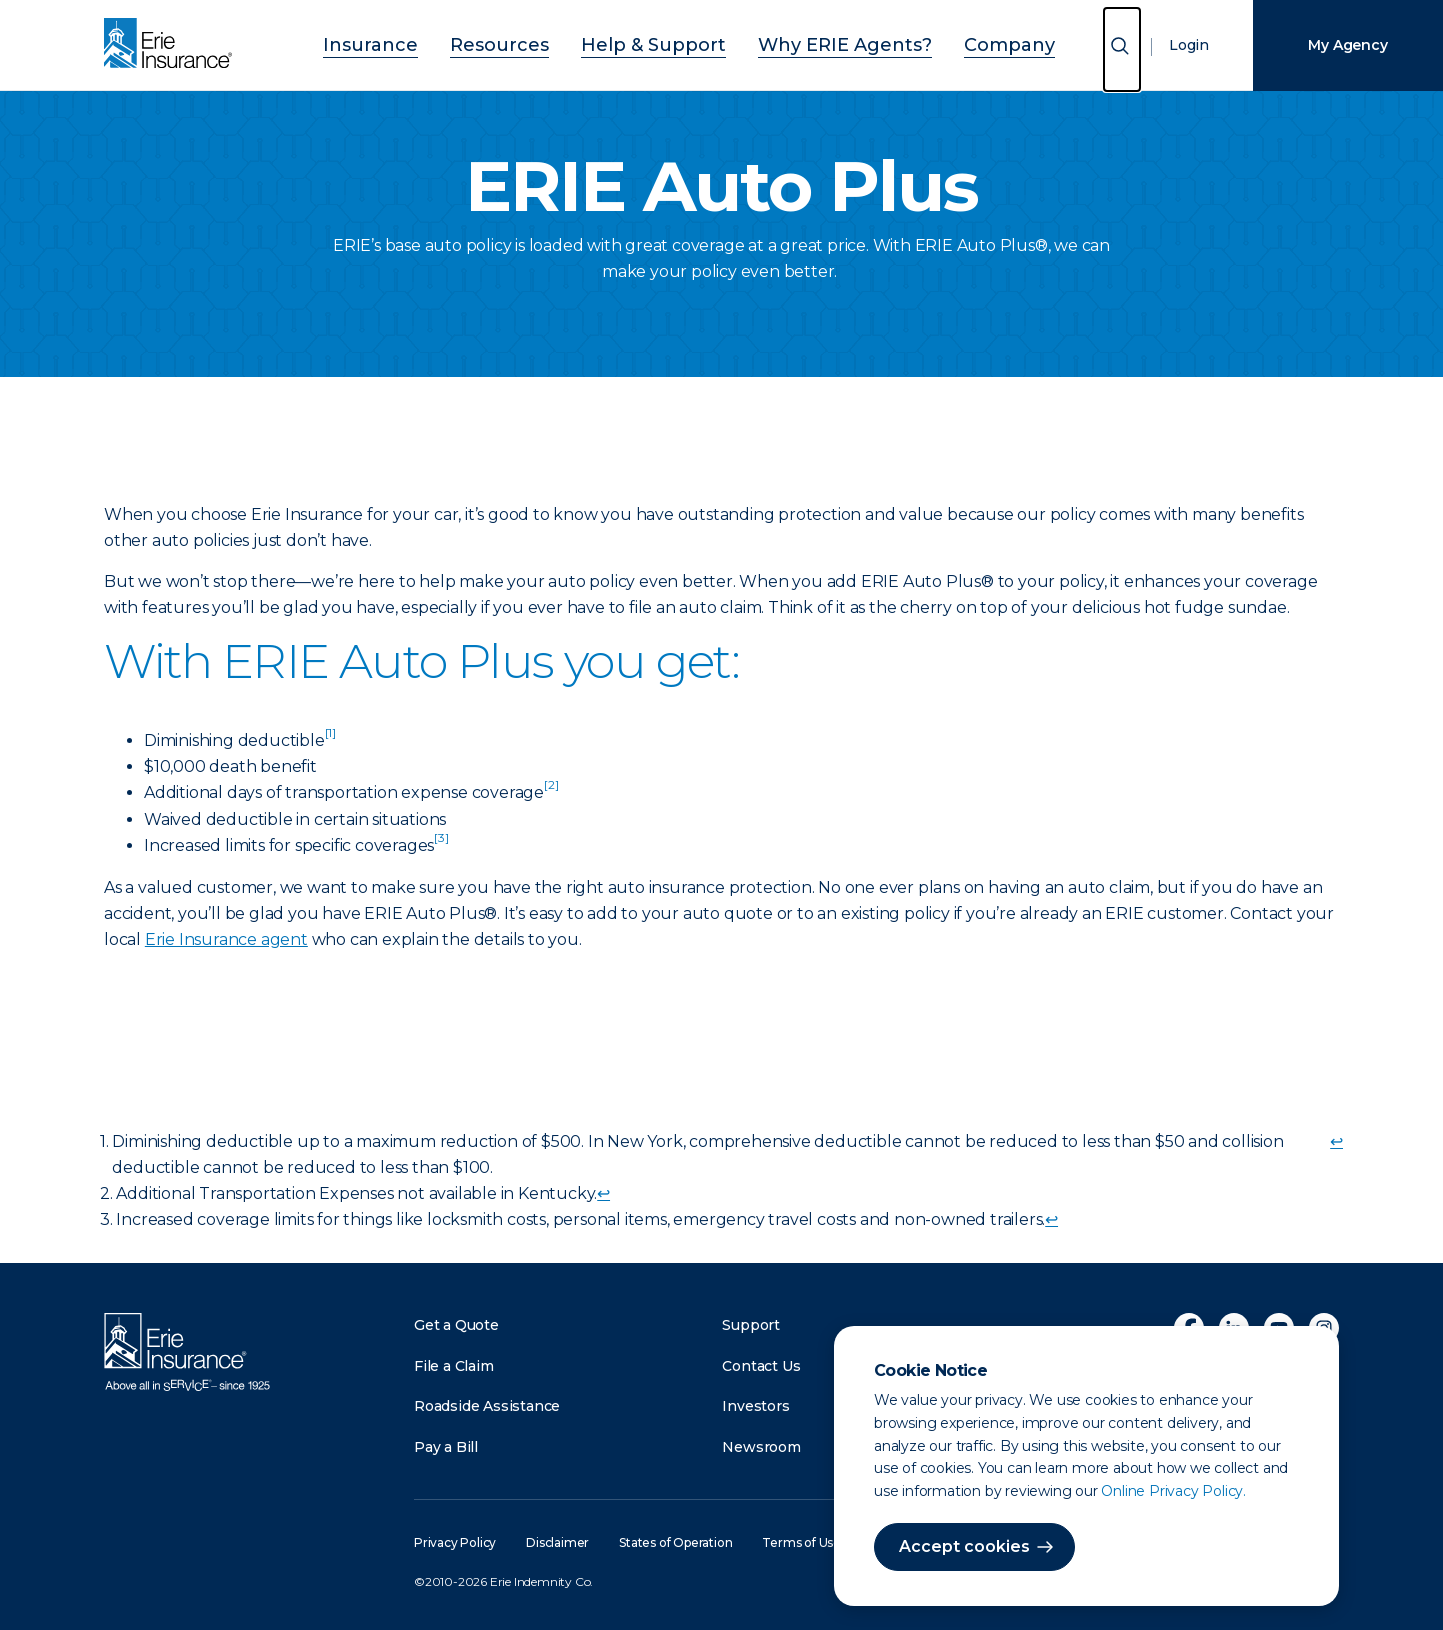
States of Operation (675, 1542)
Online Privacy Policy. (1173, 1491)
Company (952, 42)
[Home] (173, 45)
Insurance (427, 42)
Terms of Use (801, 1542)
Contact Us (761, 1366)
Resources (533, 42)
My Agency (1347, 45)
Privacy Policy (455, 1542)
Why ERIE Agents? (817, 42)
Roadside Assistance (487, 1406)
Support (751, 1325)
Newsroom (761, 1447)
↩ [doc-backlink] (1336, 1141)
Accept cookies (964, 1546)
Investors (755, 1406)
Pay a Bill (446, 1447)
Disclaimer (557, 1542)
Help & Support (660, 42)
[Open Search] (1122, 49)
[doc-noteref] (330, 740)
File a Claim (454, 1366)
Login (1189, 45)
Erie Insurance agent (226, 939)
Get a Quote (456, 1325)
